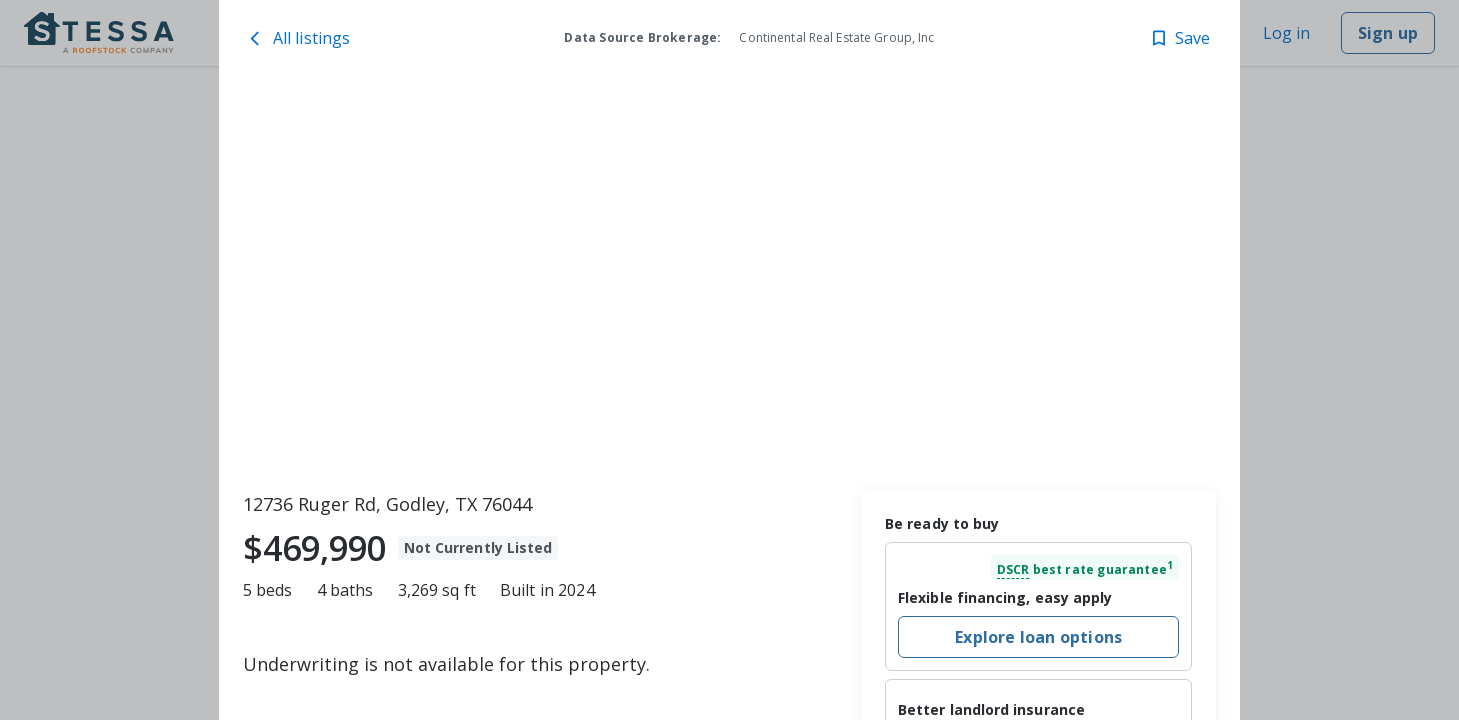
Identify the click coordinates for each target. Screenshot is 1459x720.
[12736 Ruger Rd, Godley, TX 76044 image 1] (729, 281)
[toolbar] (729, 281)
